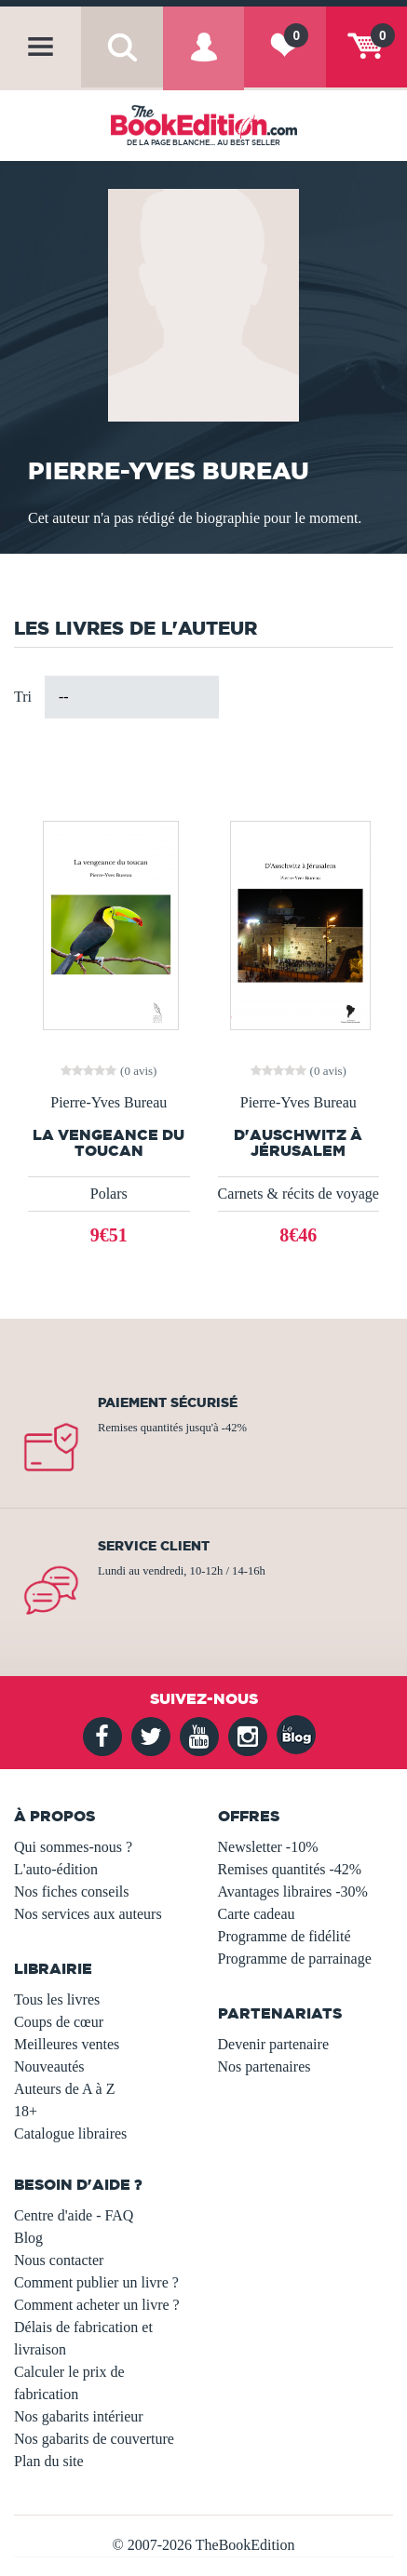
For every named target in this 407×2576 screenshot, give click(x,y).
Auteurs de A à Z (64, 2089)
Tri (23, 696)
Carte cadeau (256, 1914)
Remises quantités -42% (290, 1869)
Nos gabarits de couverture (94, 2439)
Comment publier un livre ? (96, 2282)
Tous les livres (57, 1999)
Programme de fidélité (284, 1936)
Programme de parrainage (295, 1958)
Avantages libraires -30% (293, 1891)
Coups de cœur (58, 2022)
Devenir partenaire (273, 2044)
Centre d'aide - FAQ (73, 2215)
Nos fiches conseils (71, 1891)
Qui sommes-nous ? (73, 1847)
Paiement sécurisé (167, 1402)
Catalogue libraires (70, 2133)
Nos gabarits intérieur (78, 2416)
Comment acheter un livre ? (97, 2305)
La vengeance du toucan (108, 1143)
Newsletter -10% (268, 1847)
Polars (109, 1193)
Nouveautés (49, 2066)
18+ (25, 2111)
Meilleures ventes (66, 2044)
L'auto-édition (56, 1869)
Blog (28, 2238)
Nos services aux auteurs (88, 1914)
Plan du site (49, 2461)
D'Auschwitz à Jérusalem (298, 1143)
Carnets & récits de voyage (298, 1193)
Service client (154, 1545)
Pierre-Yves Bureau (108, 1102)
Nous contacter (58, 2260)
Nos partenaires (264, 2066)
